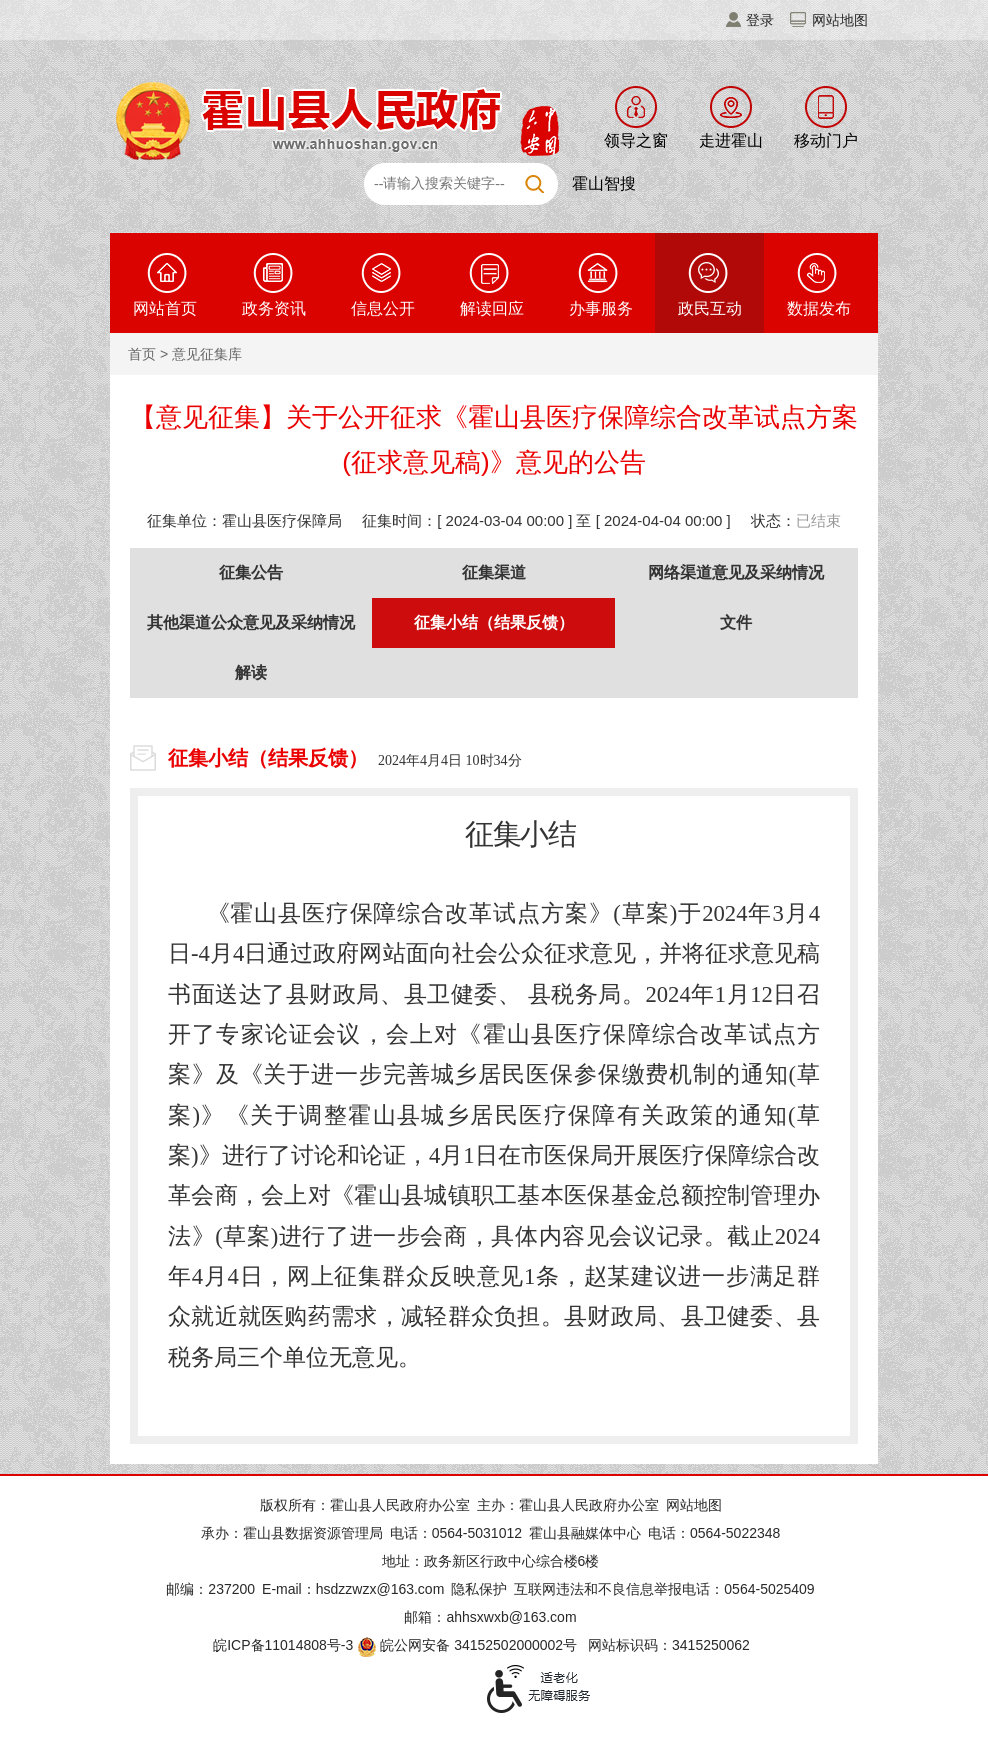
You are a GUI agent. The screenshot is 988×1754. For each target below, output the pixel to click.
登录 (760, 20)
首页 (142, 354)
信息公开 (383, 308)
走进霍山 (731, 140)
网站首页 (165, 308)
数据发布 (819, 308)
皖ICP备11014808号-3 (283, 1645)
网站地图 (840, 20)
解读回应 (492, 308)
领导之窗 (636, 140)
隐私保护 (479, 1589)
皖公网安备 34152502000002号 (468, 1645)
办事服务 (601, 308)
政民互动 (710, 308)
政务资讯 (274, 308)
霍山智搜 (604, 183)
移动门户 (826, 140)
